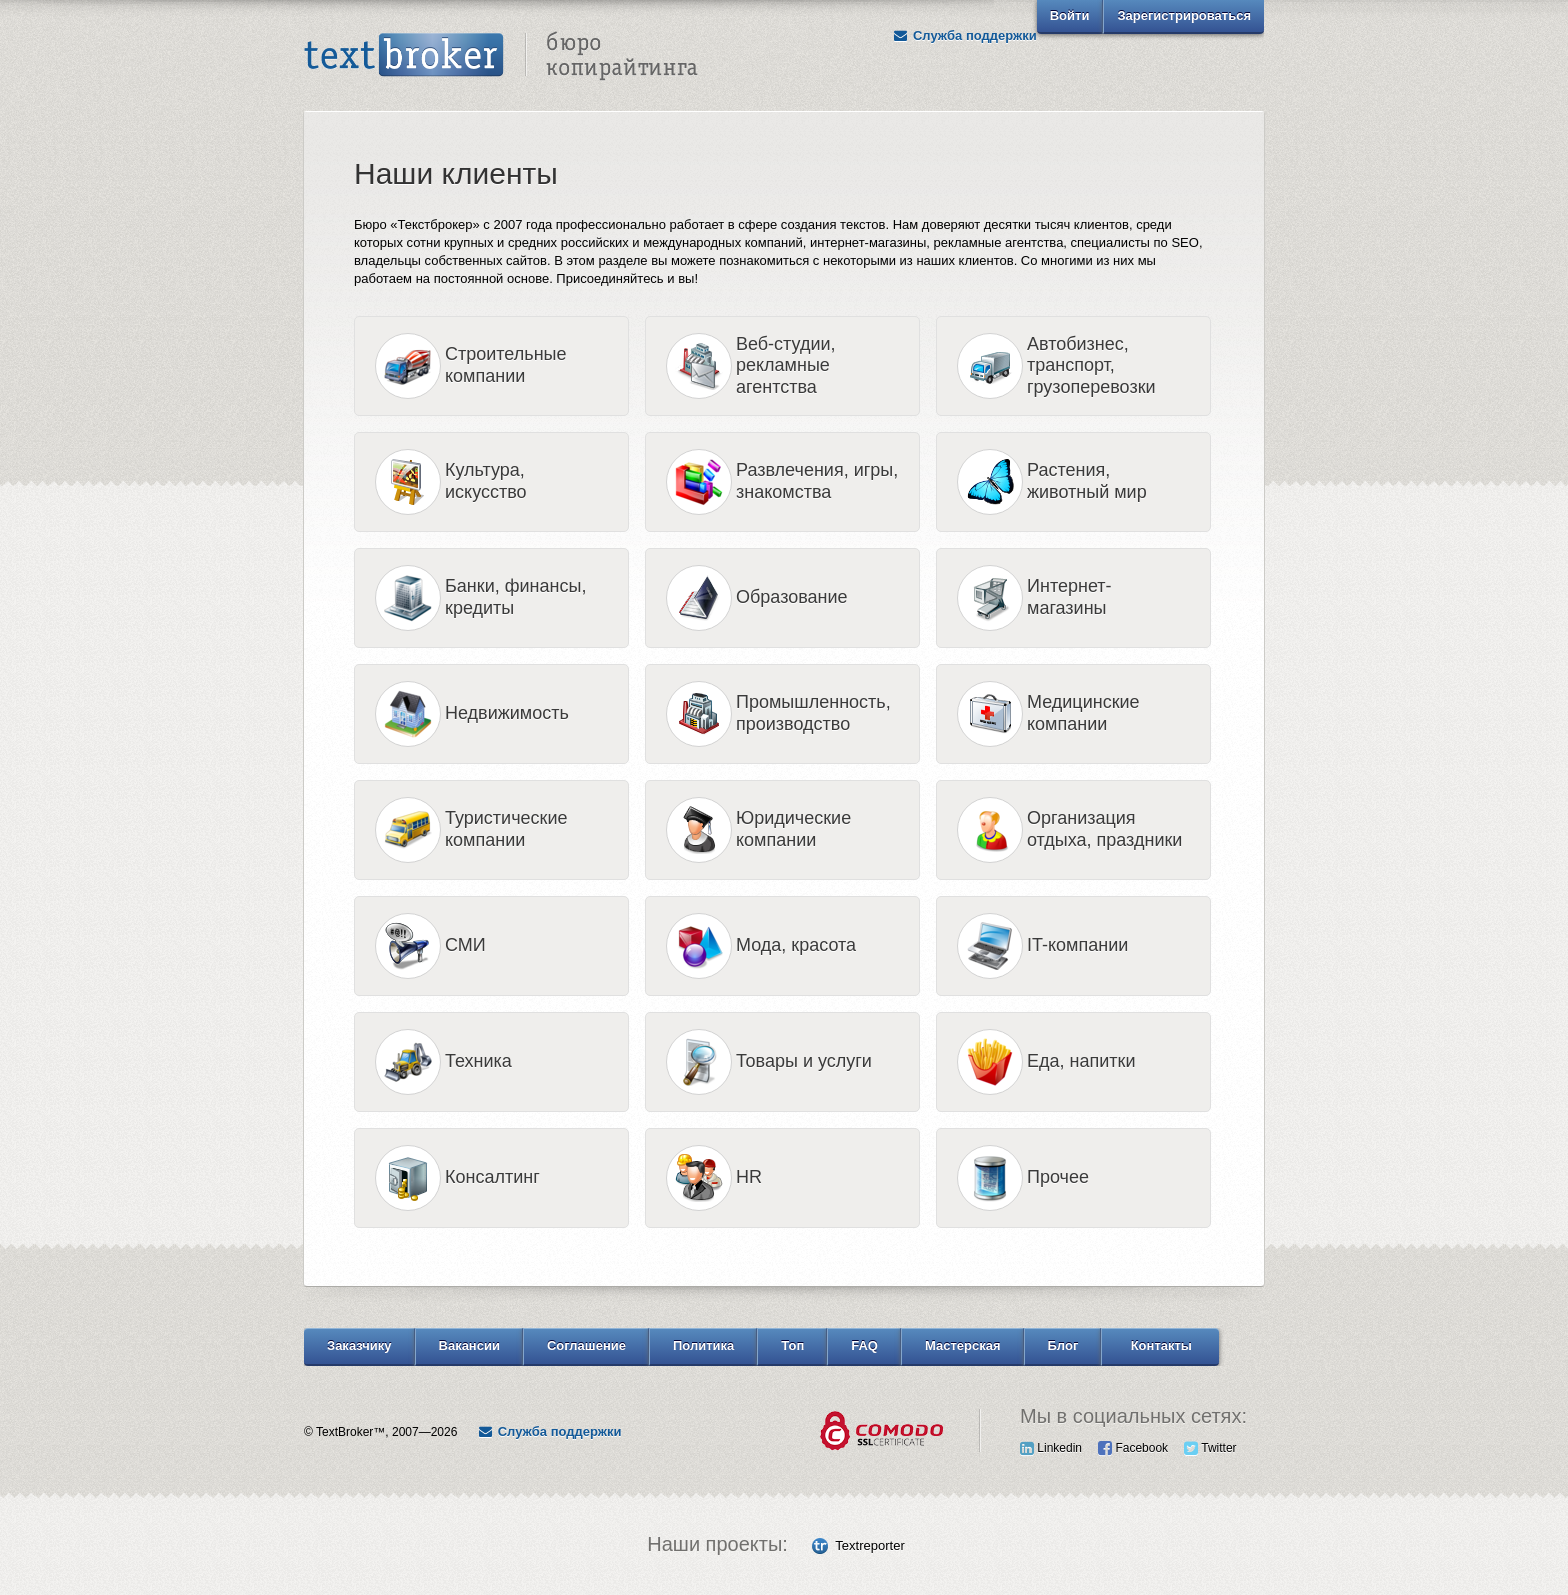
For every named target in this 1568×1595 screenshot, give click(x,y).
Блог (1063, 1345)
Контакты (1161, 1345)
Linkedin (1051, 1448)
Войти (1070, 15)
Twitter (1210, 1448)
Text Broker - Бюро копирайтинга (501, 56)
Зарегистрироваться (1184, 15)
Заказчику (359, 1345)
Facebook (1133, 1448)
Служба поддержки (965, 35)
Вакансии (469, 1345)
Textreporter (869, 1545)
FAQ (864, 1345)
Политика (703, 1345)
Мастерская (963, 1345)
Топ (792, 1345)
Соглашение (586, 1345)
